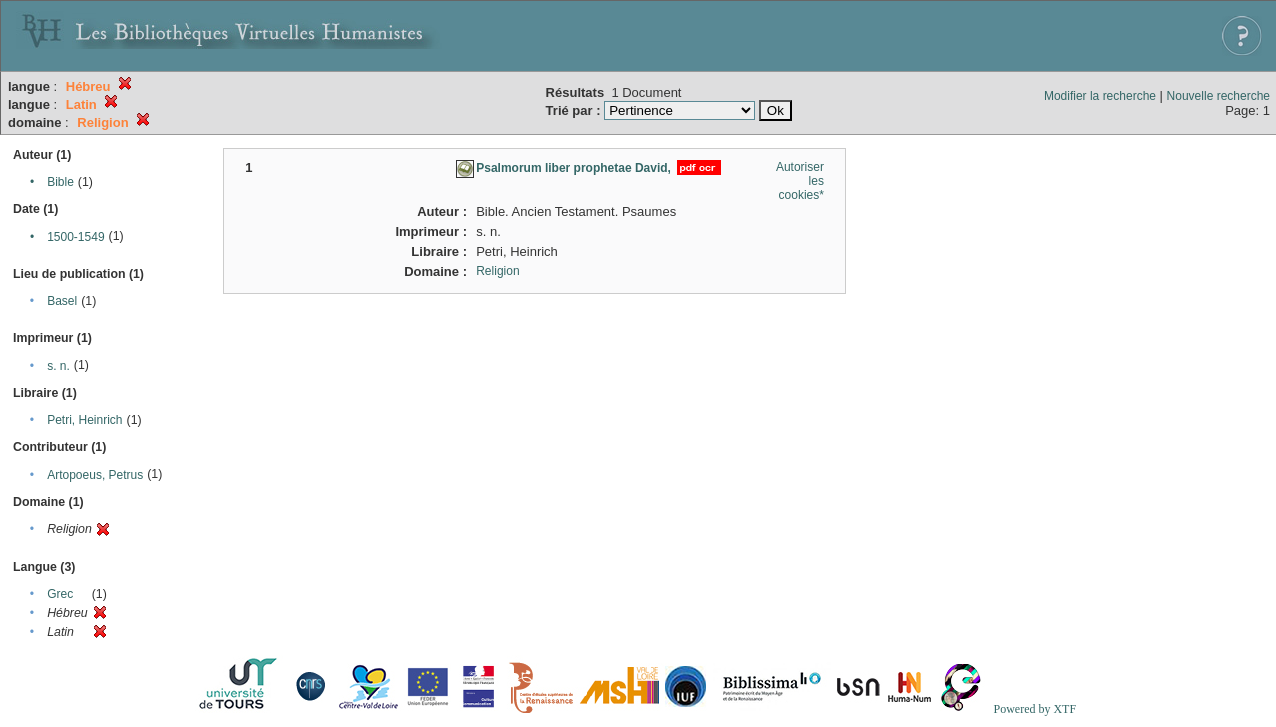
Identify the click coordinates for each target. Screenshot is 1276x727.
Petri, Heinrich (84, 420)
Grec (60, 594)
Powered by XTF (1034, 709)
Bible (60, 182)
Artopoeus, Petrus (95, 475)
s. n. (58, 366)
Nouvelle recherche (1218, 96)
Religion (497, 271)
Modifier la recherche (1100, 96)
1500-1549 (75, 237)
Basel (62, 301)
